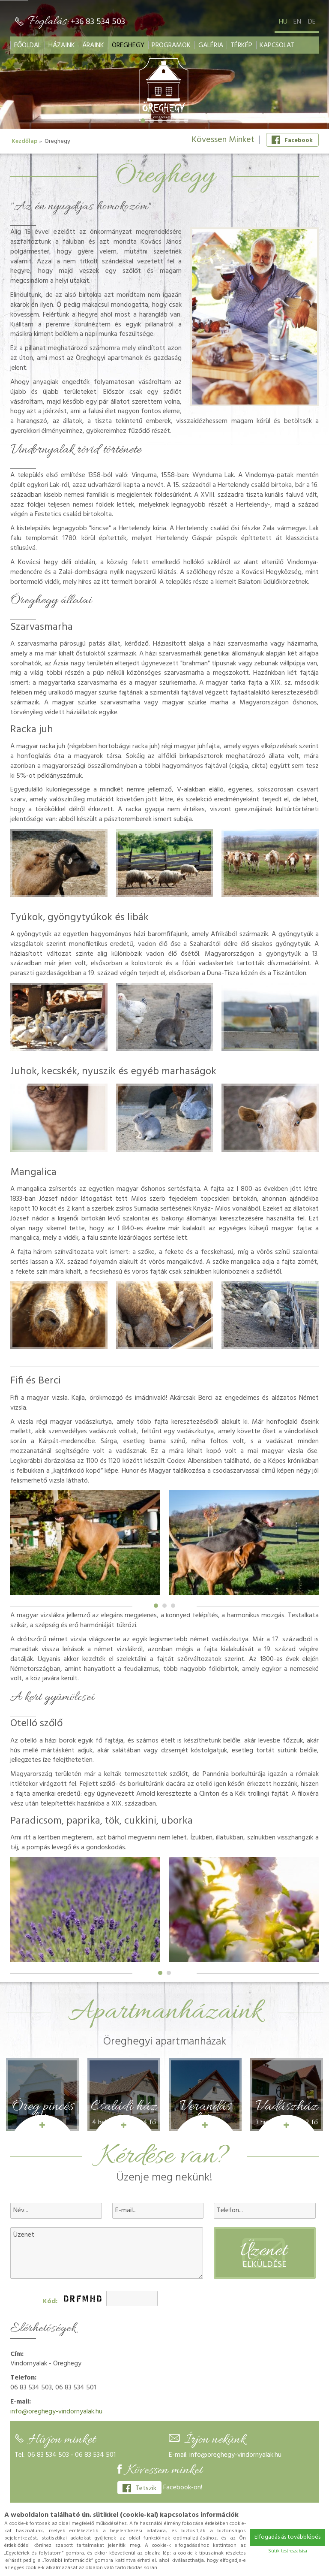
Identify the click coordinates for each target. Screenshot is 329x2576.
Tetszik (139, 2488)
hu (283, 21)
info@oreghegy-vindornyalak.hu (56, 2411)
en (297, 21)
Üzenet (106, 2253)
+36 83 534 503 (98, 22)
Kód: (49, 2302)
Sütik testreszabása (287, 2551)
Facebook (292, 140)
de (312, 21)
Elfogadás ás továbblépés (287, 2537)
